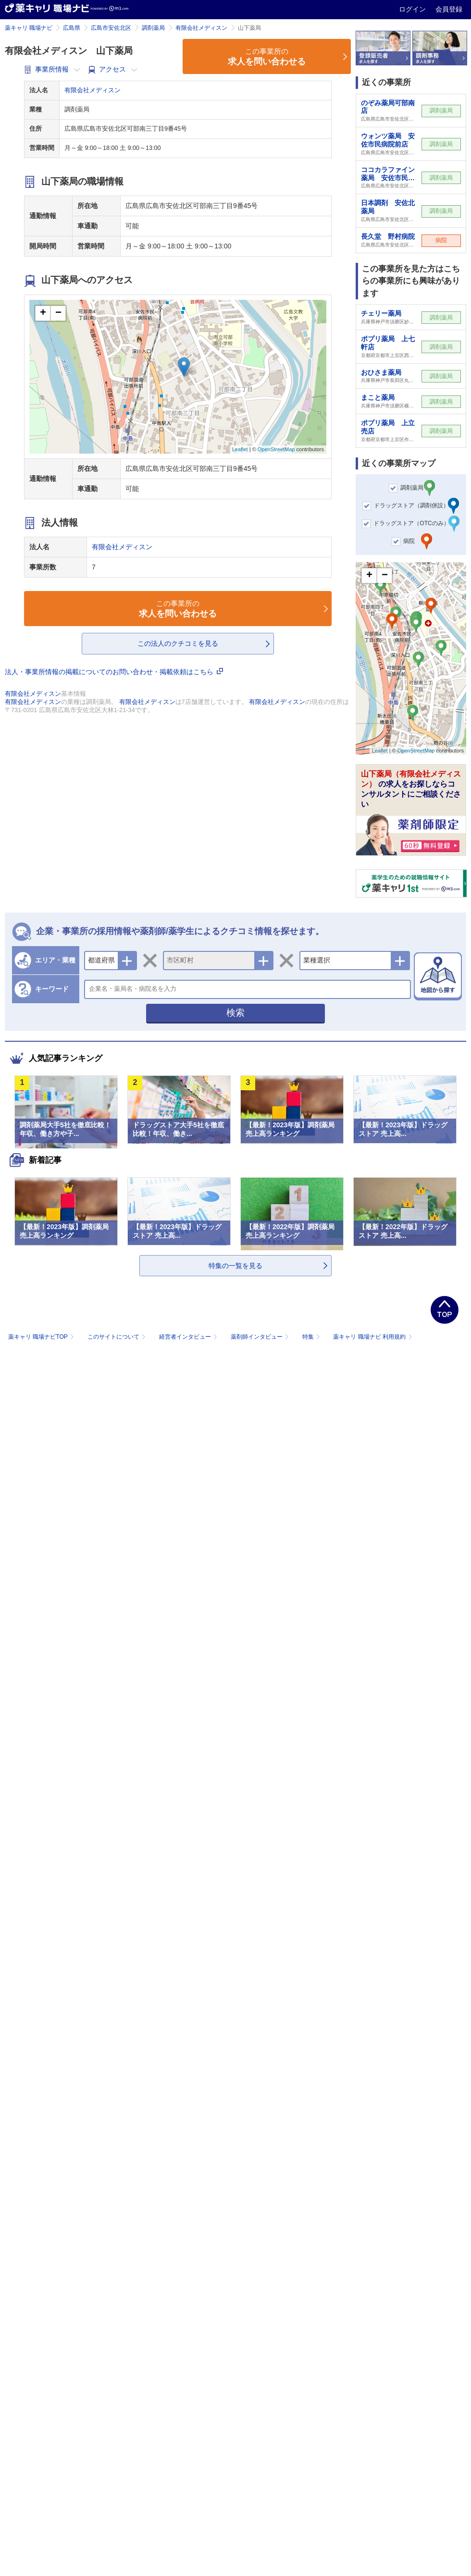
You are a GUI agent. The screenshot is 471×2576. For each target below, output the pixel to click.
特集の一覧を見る (235, 1266)
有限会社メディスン (201, 28)
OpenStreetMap (276, 449)
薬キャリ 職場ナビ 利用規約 (372, 1336)
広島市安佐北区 (111, 28)
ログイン (413, 9)
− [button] (58, 313)
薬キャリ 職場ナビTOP (42, 1336)
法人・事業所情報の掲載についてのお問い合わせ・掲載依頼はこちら (114, 672)
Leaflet (240, 449)
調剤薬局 (153, 28)
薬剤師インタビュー (261, 1336)
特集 (312, 1336)
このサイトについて (117, 1336)
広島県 (71, 28)
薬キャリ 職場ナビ (28, 28)
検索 (235, 1013)
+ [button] (43, 313)
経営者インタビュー (189, 1336)
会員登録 (448, 9)
